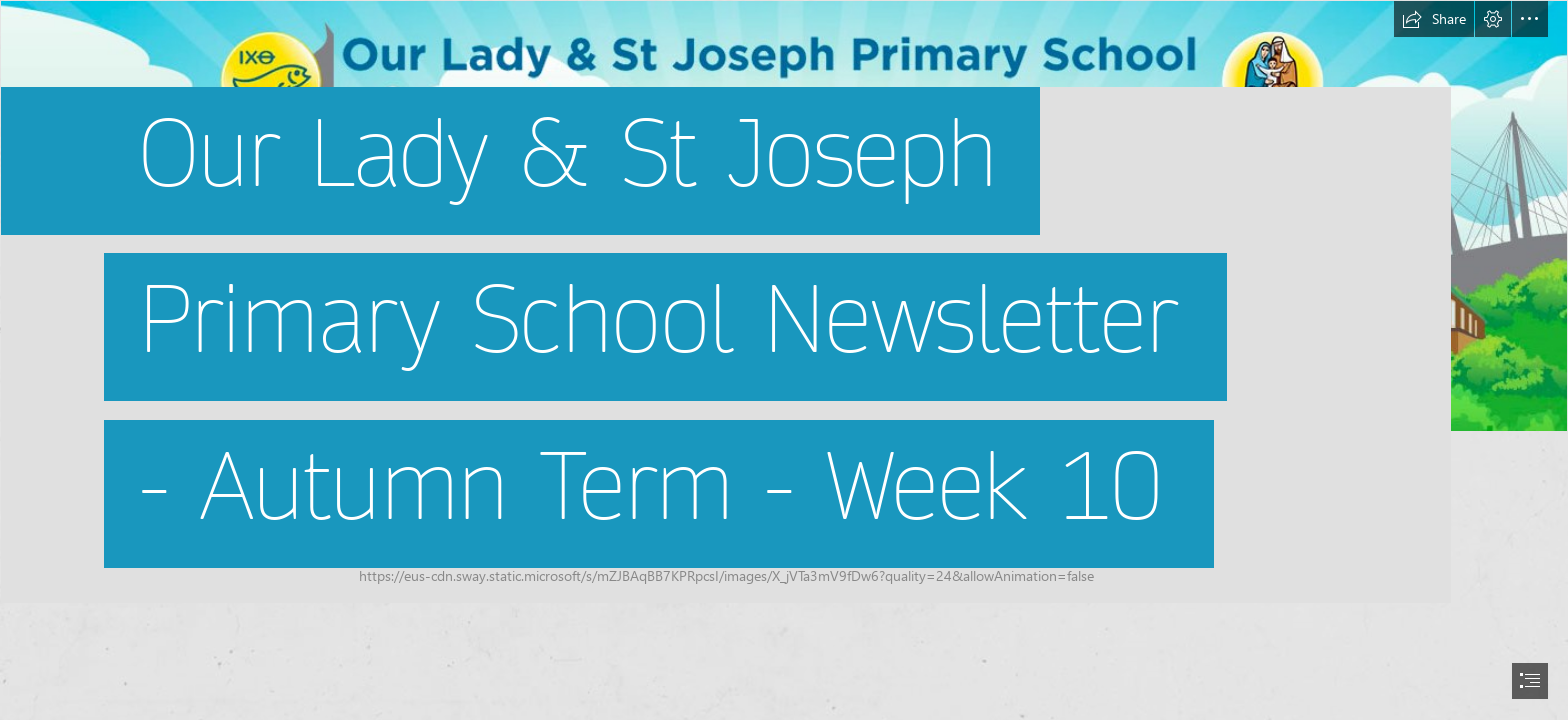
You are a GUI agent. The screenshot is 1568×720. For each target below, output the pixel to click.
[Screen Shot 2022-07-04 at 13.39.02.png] (784, 302)
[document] (784, 360)
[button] (1434, 19)
